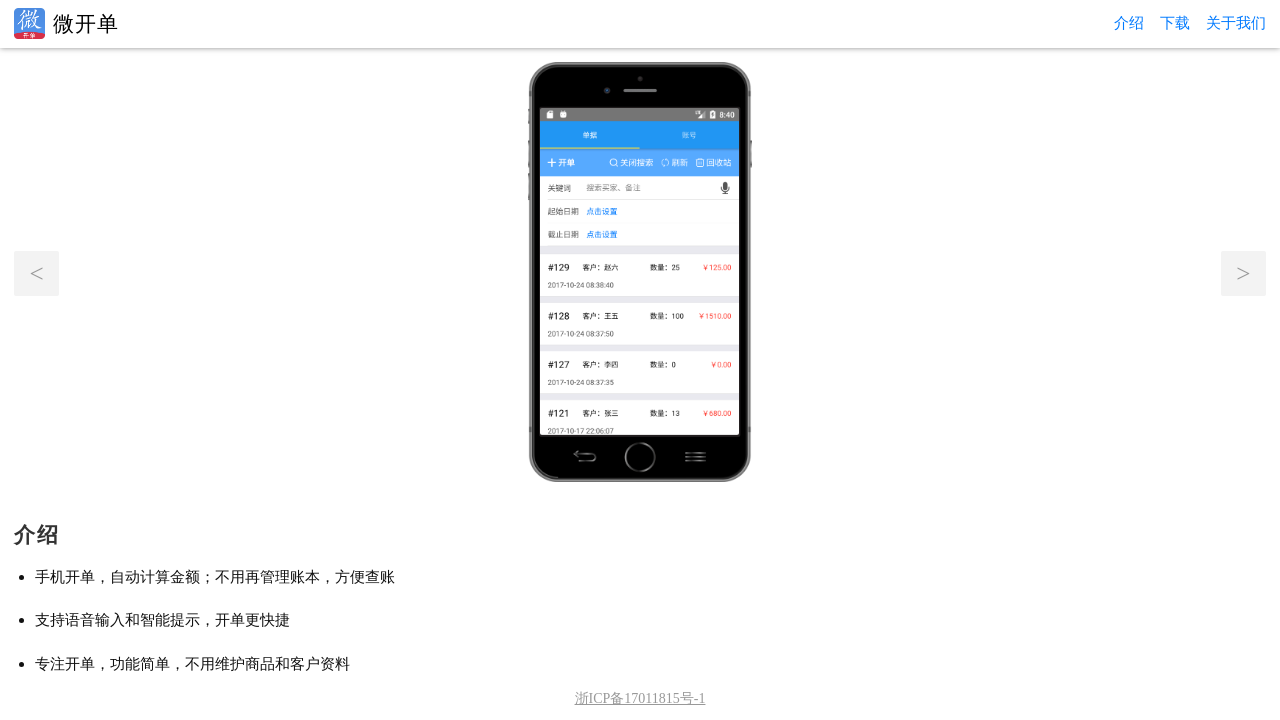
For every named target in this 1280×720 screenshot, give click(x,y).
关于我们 (1236, 22)
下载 (1175, 22)
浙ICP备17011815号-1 (640, 698)
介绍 (1129, 22)
